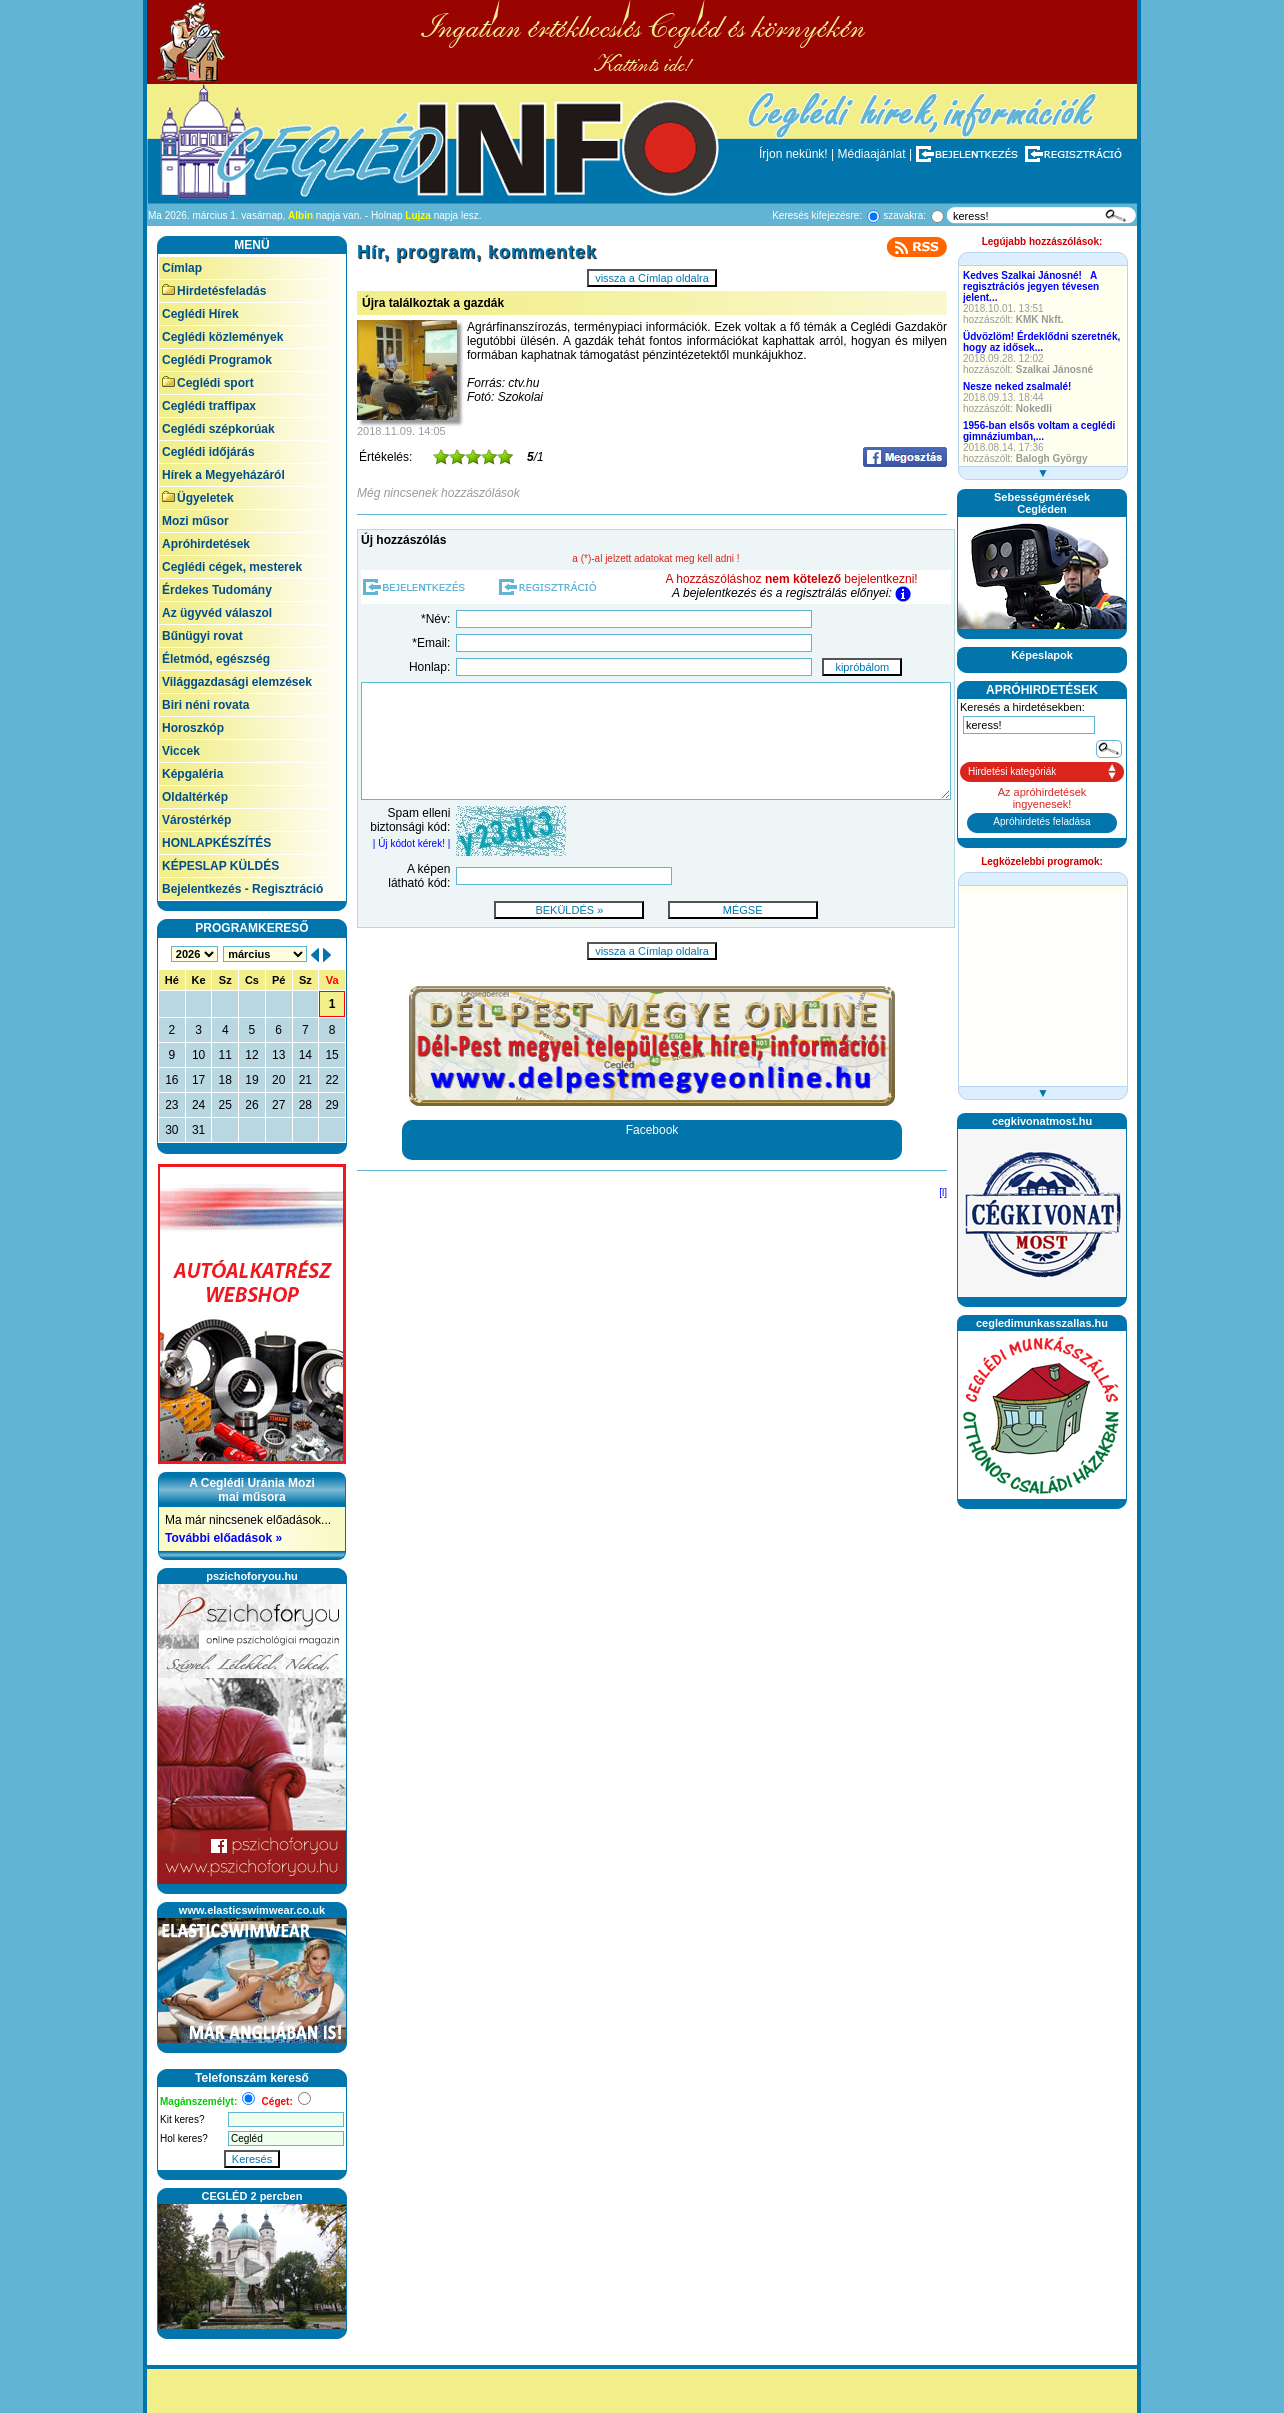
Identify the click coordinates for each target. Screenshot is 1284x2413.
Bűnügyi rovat (202, 636)
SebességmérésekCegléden (1042, 503)
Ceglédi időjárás (208, 452)
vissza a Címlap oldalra (652, 278)
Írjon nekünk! (793, 154)
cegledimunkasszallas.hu (1042, 1323)
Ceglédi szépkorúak (218, 429)
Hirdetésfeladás (214, 291)
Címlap (182, 268)
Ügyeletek (198, 498)
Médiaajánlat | (875, 154)
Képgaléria (192, 774)
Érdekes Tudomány (217, 590)
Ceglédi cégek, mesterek (232, 567)
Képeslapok (1042, 655)
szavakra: (904, 215)
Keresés (252, 2159)
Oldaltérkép (195, 797)
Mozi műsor (195, 521)
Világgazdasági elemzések (237, 682)
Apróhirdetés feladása (1041, 821)
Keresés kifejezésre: (817, 215)
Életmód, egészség (216, 659)
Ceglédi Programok (217, 360)
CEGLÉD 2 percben (252, 2196)
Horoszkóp (193, 728)
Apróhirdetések (206, 544)
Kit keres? (182, 2119)
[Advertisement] (1042, 1817)
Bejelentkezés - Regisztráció (242, 889)
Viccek (181, 751)
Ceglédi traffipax (209, 406)
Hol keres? (184, 2138)
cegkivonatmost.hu (1042, 1121)
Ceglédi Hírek (200, 314)
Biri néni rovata (205, 705)
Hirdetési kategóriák (1012, 771)
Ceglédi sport (208, 383)
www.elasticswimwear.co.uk (252, 1910)
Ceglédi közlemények (222, 337)
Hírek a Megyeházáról (223, 475)
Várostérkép (196, 820)
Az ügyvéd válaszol (217, 613)
